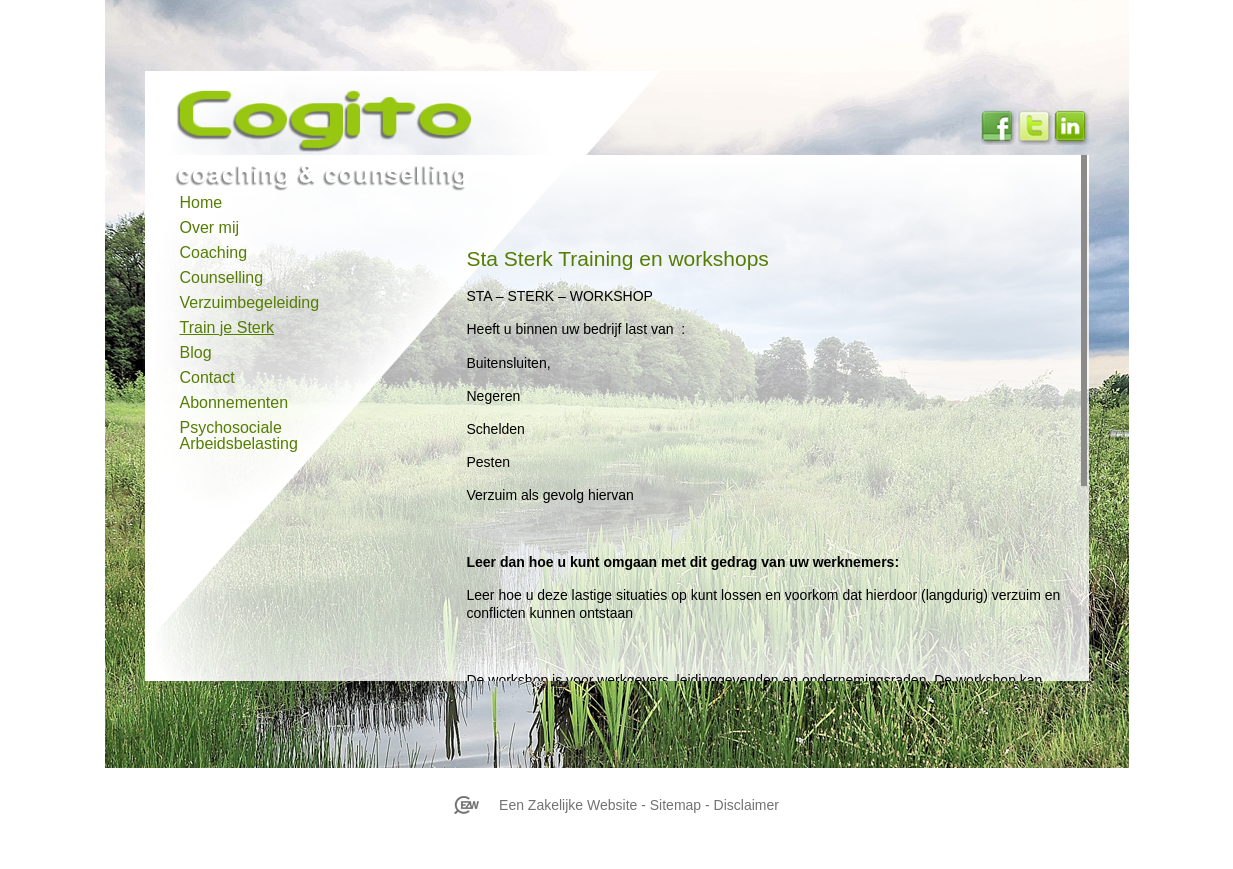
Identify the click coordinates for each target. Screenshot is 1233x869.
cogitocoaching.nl (373, 121)
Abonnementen (234, 403)
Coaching (214, 253)
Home (201, 203)
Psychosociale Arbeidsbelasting (239, 432)
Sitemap (675, 805)
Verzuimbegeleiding (250, 303)
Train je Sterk (227, 328)
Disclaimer (746, 805)
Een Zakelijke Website (568, 805)
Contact (207, 378)
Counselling (222, 278)
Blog (196, 353)
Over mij (210, 228)
